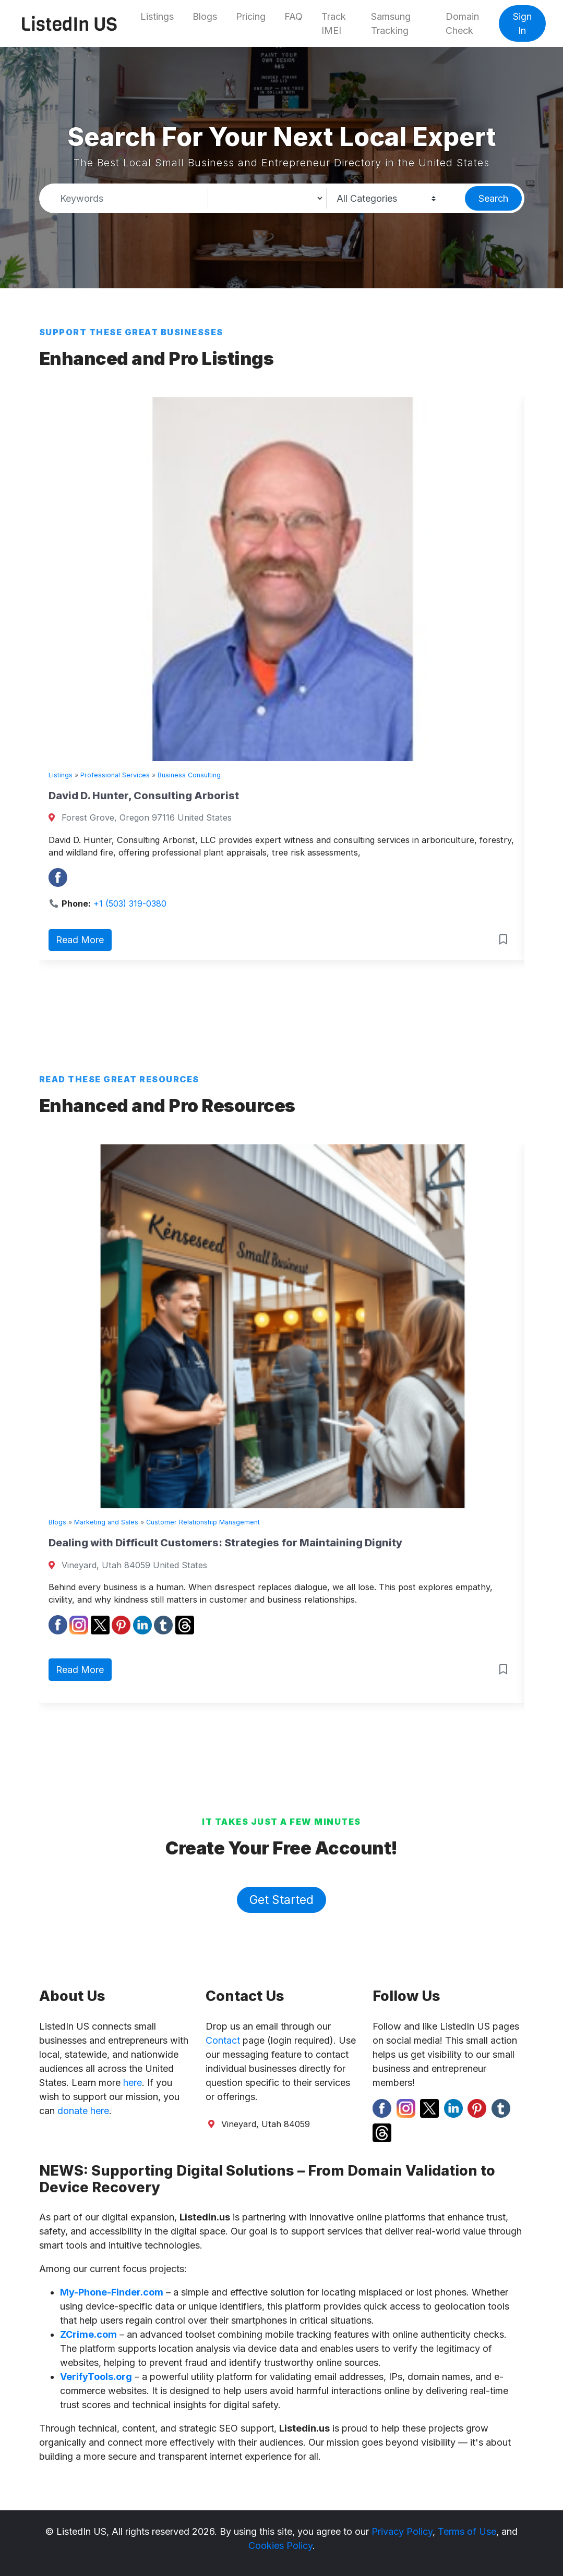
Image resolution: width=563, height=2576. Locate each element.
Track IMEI (333, 23)
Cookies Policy (280, 2545)
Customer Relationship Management (203, 1522)
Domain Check (462, 23)
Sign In (522, 23)
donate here (83, 2110)
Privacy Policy (402, 2531)
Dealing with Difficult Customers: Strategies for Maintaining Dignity (225, 1542)
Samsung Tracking (391, 23)
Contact (223, 2040)
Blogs (205, 16)
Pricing (251, 16)
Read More (80, 939)
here (132, 2082)
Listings (157, 16)
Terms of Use (467, 2531)
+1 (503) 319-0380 (129, 903)
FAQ (293, 16)
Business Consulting (189, 775)
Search (493, 198)
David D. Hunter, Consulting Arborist (144, 795)
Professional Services (115, 775)
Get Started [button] (281, 1900)
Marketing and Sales (106, 1522)
